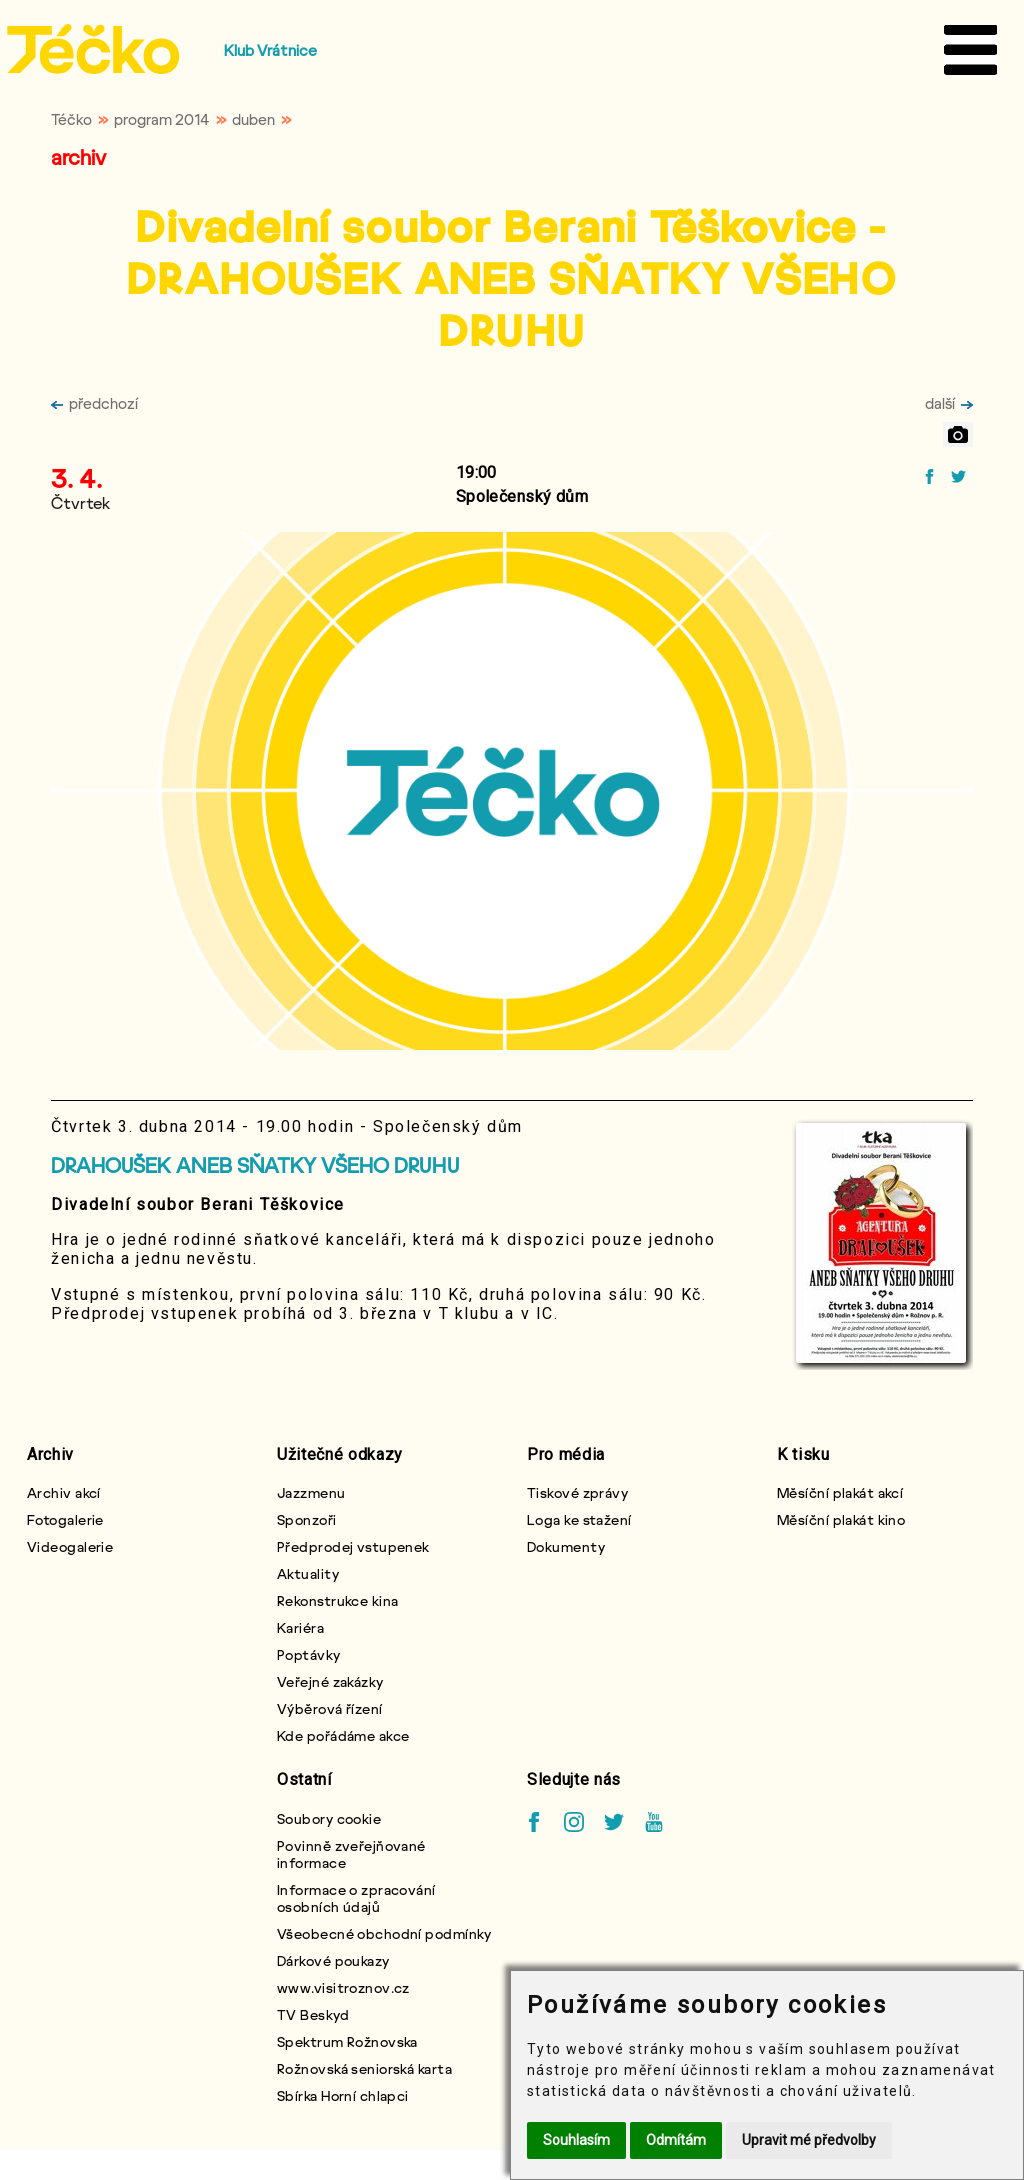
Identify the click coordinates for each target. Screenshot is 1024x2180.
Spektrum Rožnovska (347, 2041)
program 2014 (162, 119)
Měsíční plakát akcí (840, 1492)
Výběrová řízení (330, 1708)
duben (253, 119)
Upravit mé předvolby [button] (809, 2140)
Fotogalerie (65, 1519)
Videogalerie (70, 1546)
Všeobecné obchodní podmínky (384, 1933)
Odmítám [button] (676, 2140)
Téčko (71, 119)
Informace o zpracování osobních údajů (356, 1898)
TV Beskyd (313, 2014)
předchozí (94, 403)
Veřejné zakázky (330, 1681)
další (949, 403)
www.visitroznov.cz (343, 1987)
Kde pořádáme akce (343, 1735)
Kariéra (300, 1627)
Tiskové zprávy (577, 1492)
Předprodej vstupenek (353, 1546)
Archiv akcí (64, 1492)
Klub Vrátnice (270, 50)
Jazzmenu (311, 1492)
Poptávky (309, 1654)
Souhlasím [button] (576, 2140)
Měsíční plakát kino (841, 1519)
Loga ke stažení (579, 1519)
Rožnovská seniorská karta (364, 2068)
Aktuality (308, 1573)
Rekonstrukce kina (337, 1600)
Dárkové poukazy (333, 1960)
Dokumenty (566, 1546)
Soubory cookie (329, 1818)
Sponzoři (307, 1519)
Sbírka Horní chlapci (343, 2095)
